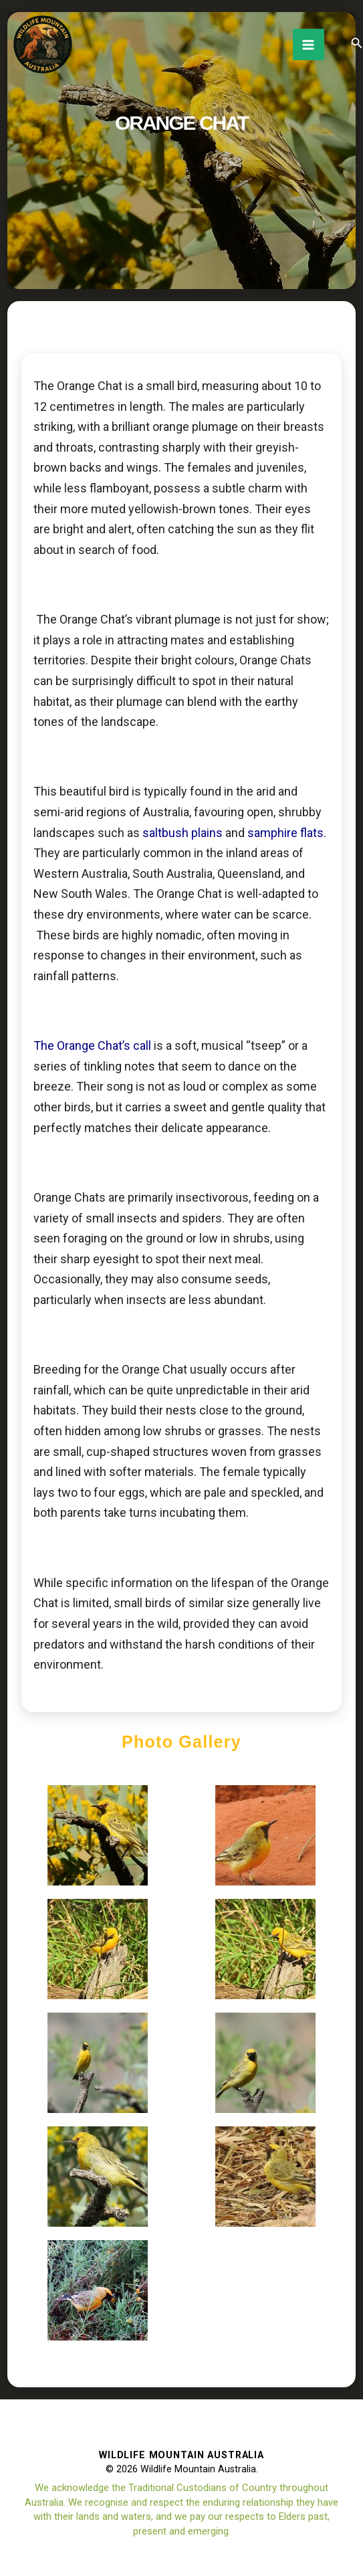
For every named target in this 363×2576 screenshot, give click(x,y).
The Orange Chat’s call (92, 1045)
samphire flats (285, 833)
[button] (357, 43)
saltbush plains (182, 833)
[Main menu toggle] (308, 44)
